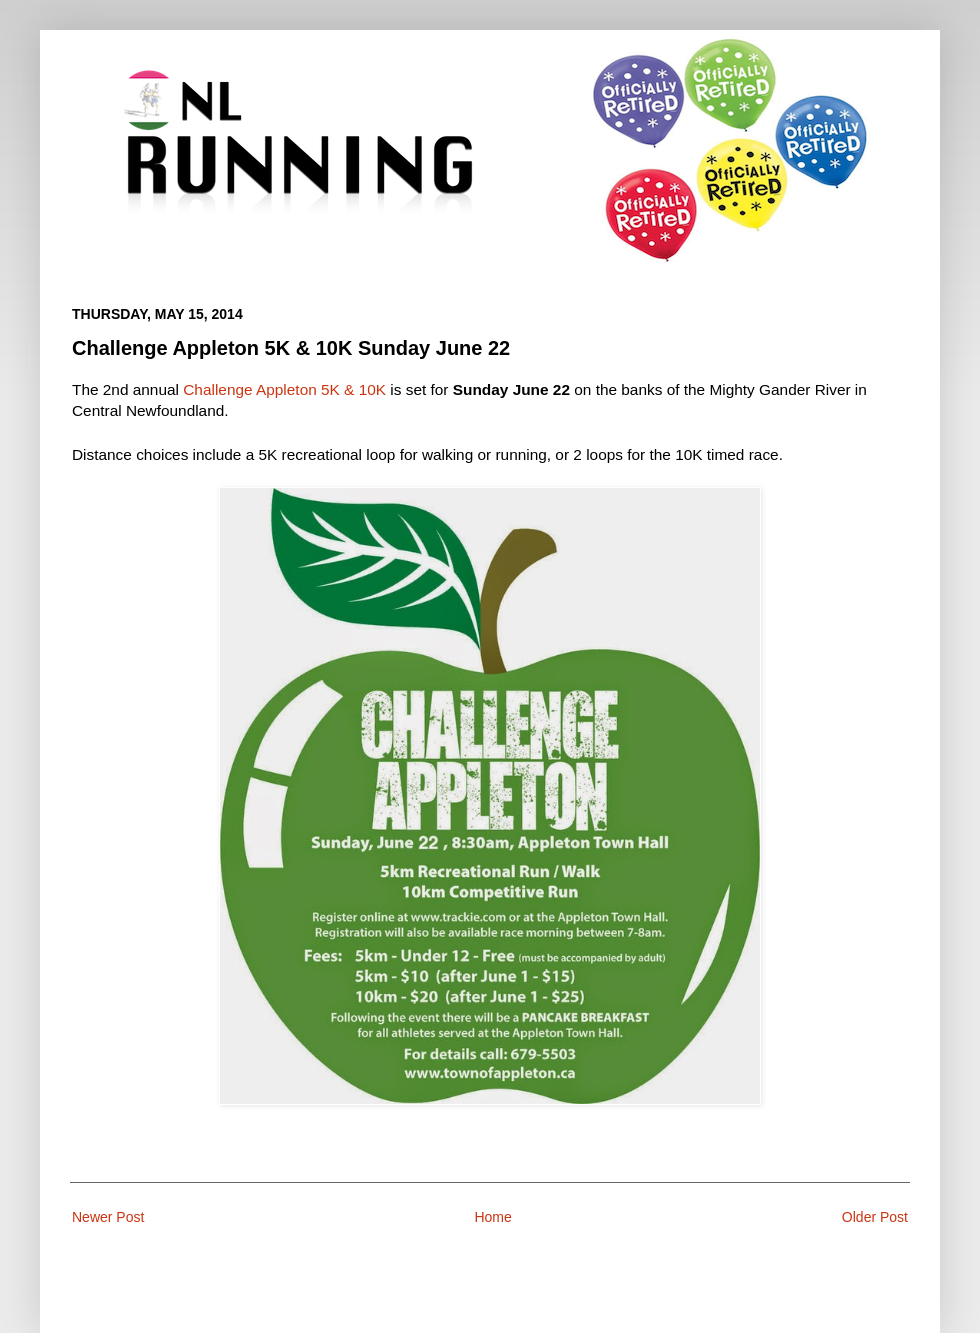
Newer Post (108, 1217)
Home (492, 1217)
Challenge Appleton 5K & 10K (284, 389)
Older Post (875, 1217)
